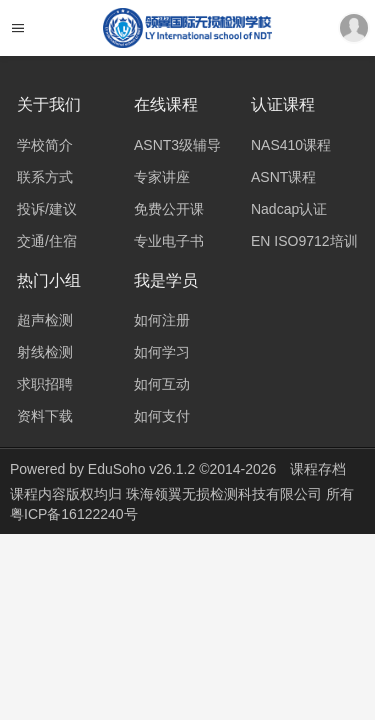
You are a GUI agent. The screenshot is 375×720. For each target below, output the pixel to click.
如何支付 (162, 416)
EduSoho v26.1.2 (141, 469)
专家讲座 (162, 177)
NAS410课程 (291, 145)
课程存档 (318, 469)
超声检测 (45, 320)
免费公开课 (169, 209)
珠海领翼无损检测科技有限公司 (226, 494)
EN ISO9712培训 (304, 241)
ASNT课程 (283, 177)
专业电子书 (169, 241)
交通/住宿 (47, 241)
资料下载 (45, 416)
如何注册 (162, 320)
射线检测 (45, 352)
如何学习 (162, 352)
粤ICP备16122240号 (74, 514)
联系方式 (45, 177)
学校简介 (45, 145)
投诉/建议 (47, 209)
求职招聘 (45, 384)
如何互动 (162, 384)
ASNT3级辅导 (177, 145)
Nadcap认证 (289, 209)
